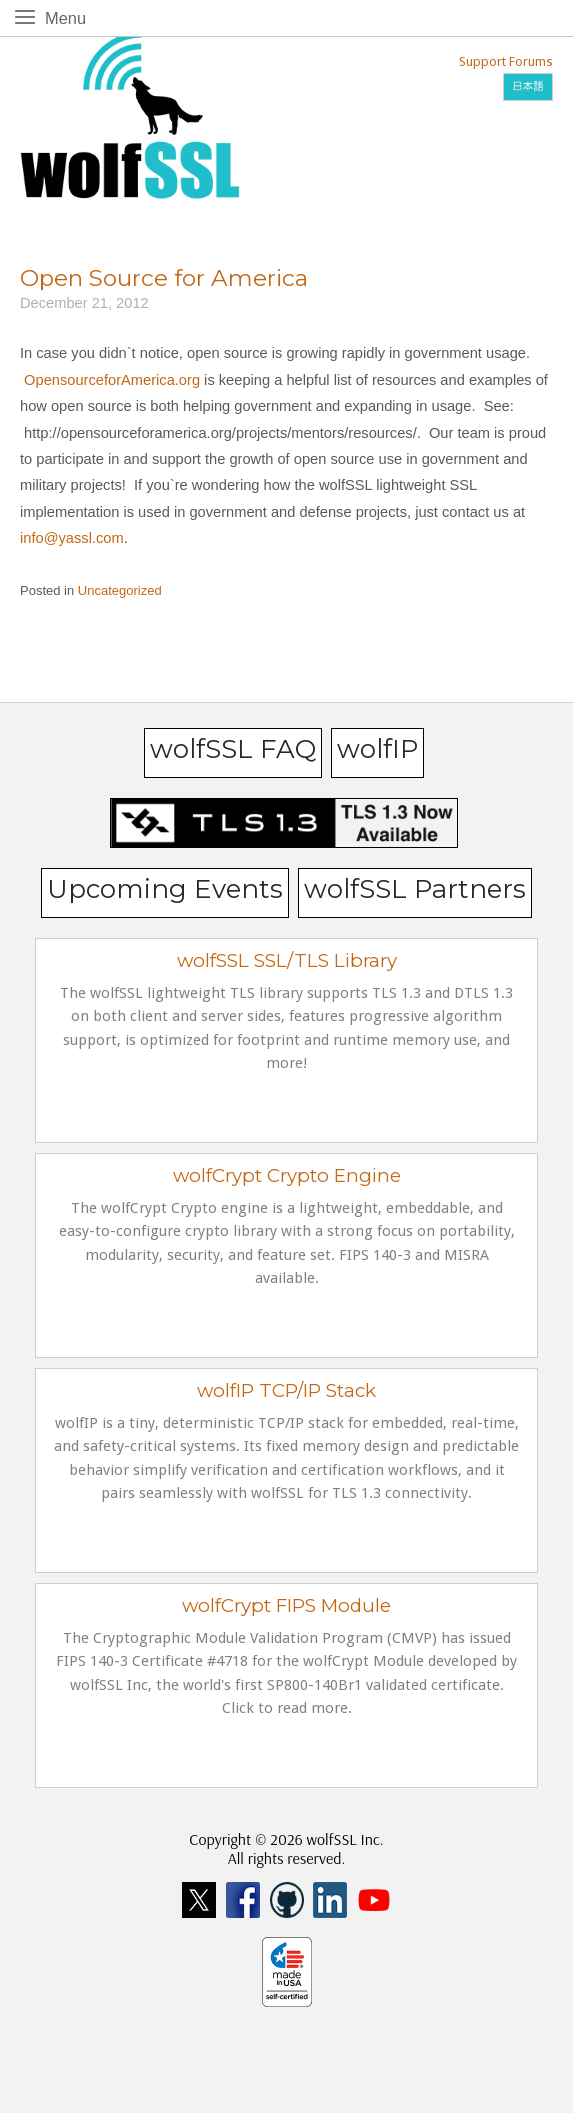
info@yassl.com (72, 538)
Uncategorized (120, 590)
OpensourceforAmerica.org (112, 380)
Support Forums (506, 61)
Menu (69, 16)
